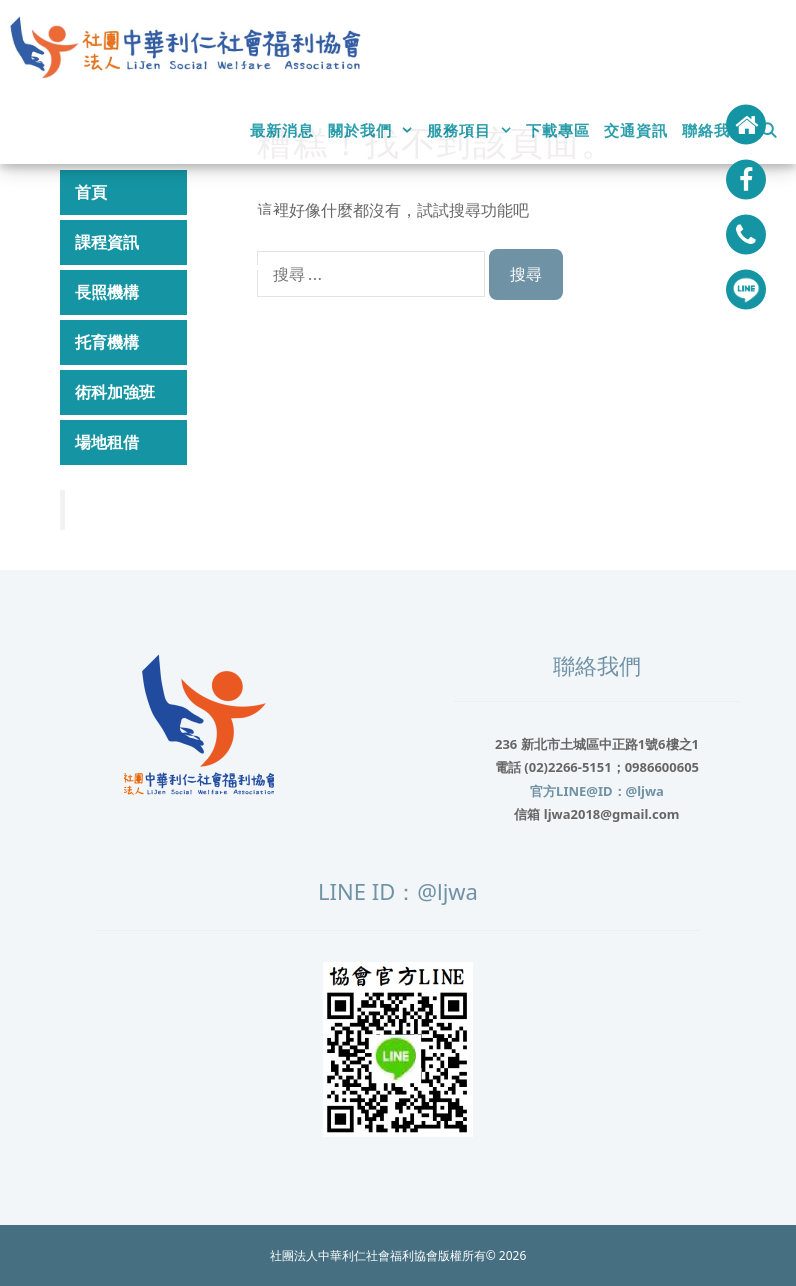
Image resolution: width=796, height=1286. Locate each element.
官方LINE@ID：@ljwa (597, 791)
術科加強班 (115, 392)
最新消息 (282, 130)
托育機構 (177, 342)
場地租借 (177, 442)
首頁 (91, 192)
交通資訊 (636, 130)
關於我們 (374, 130)
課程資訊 (177, 242)
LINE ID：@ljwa (398, 891)
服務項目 (473, 130)
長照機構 (177, 292)
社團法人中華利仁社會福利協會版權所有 (378, 1255)
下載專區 (558, 130)
